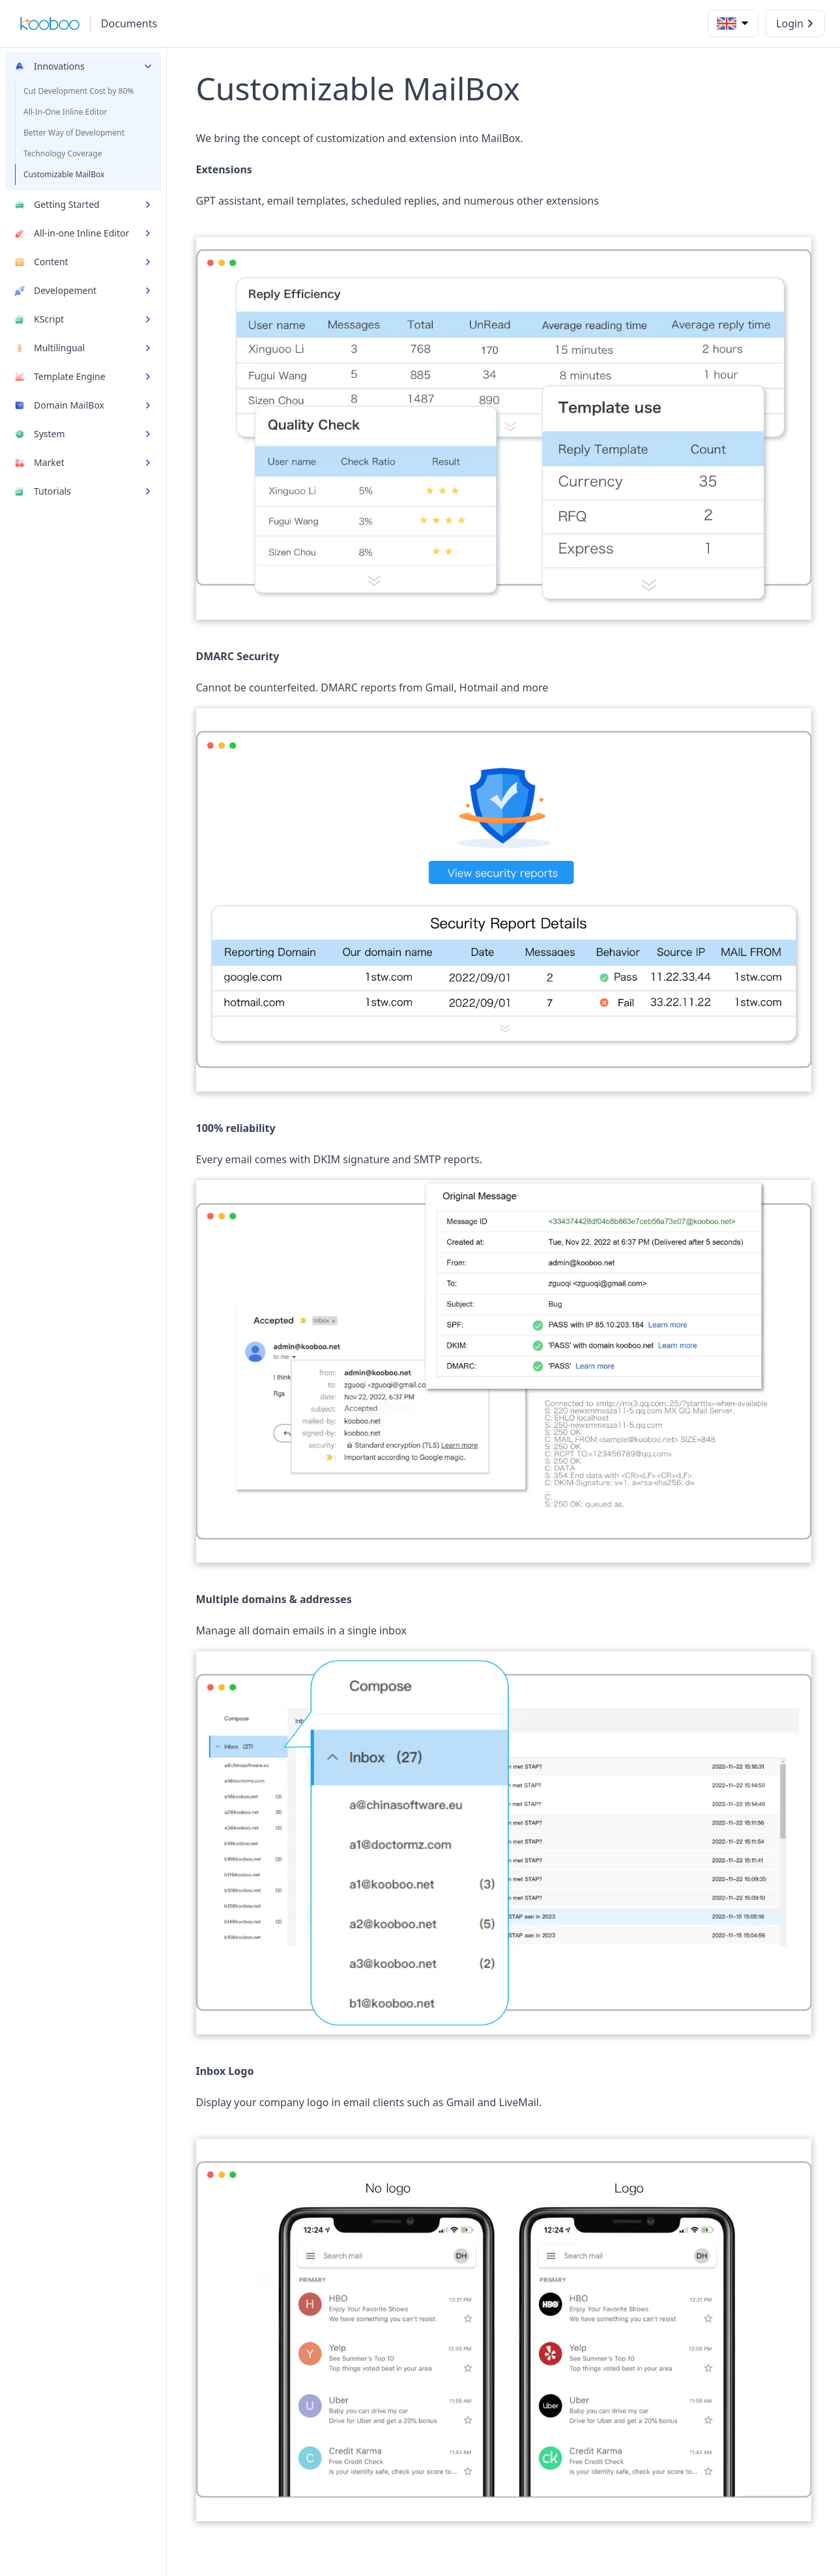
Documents (129, 23)
